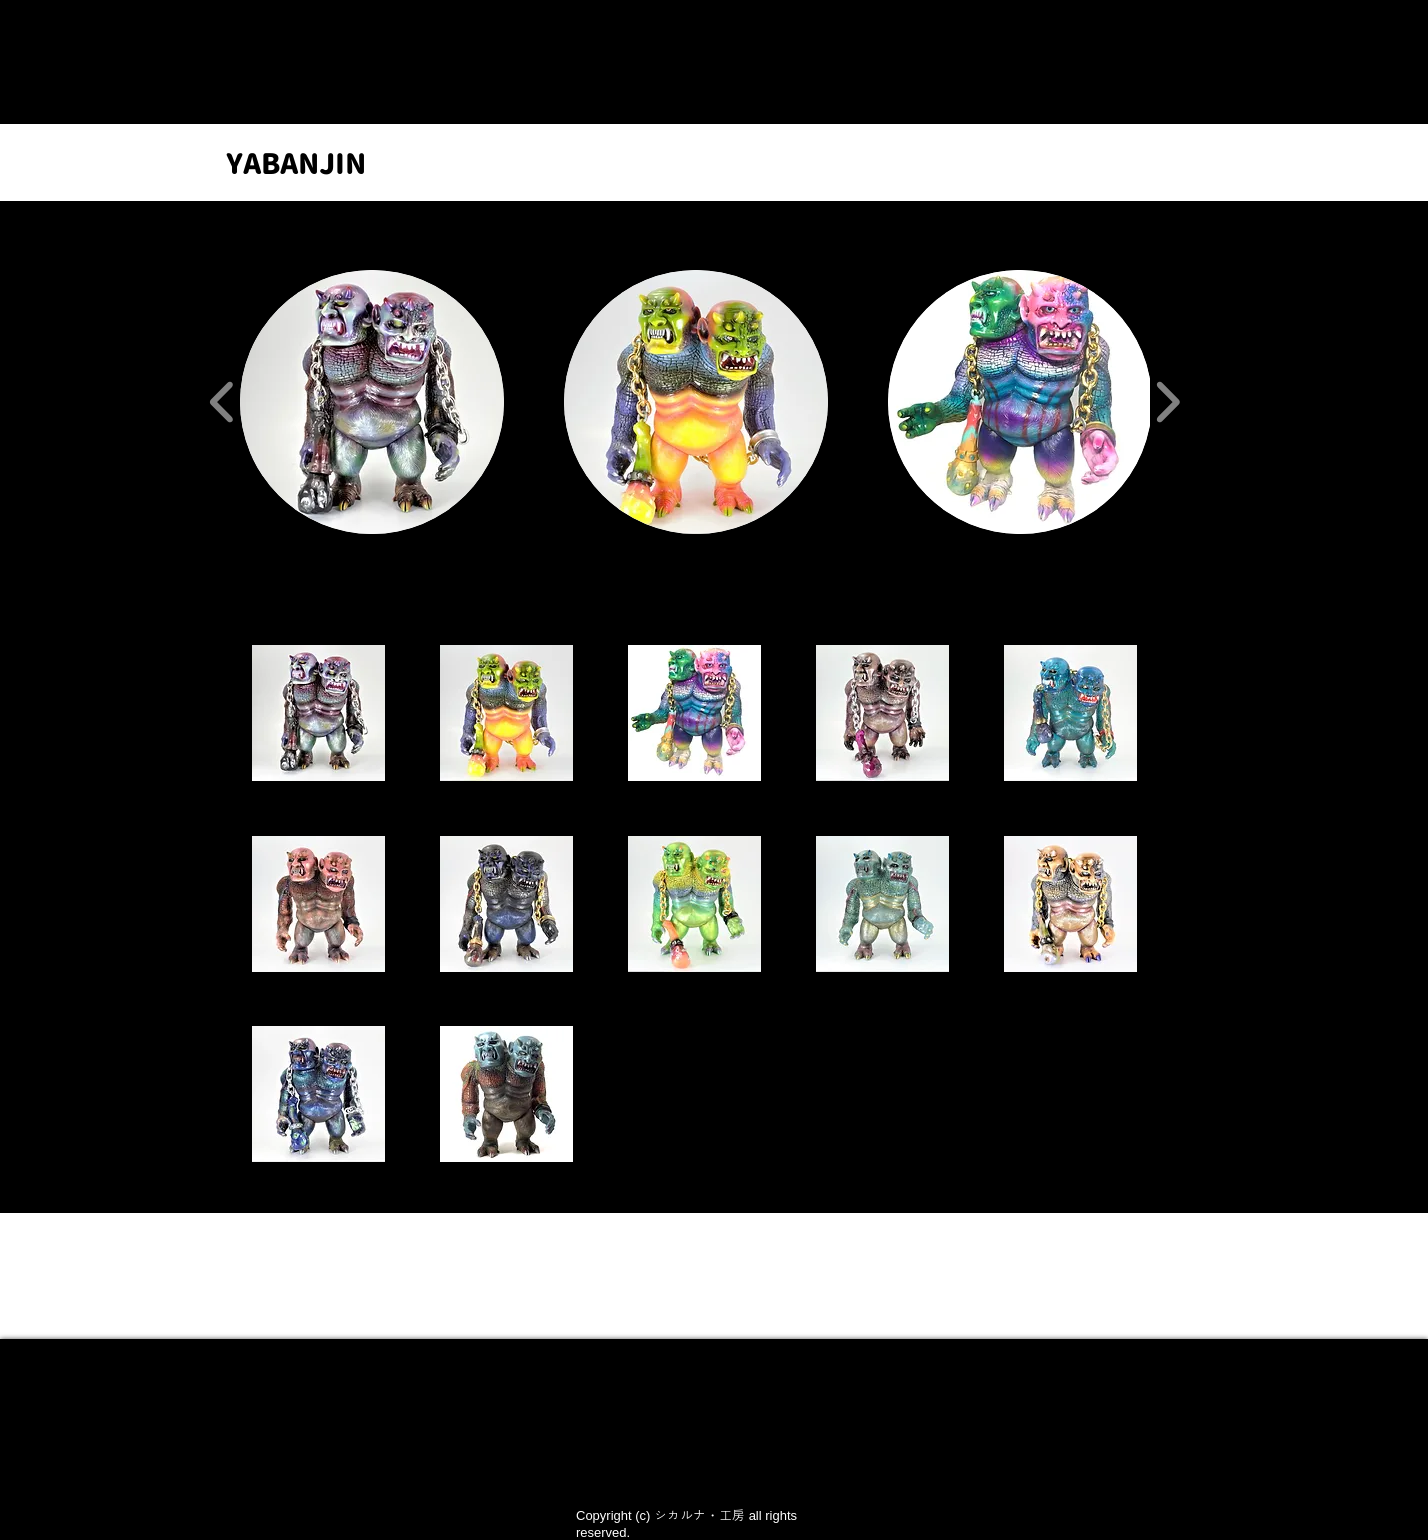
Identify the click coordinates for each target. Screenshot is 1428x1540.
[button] (372, 402)
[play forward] (1167, 402)
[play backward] (222, 402)
